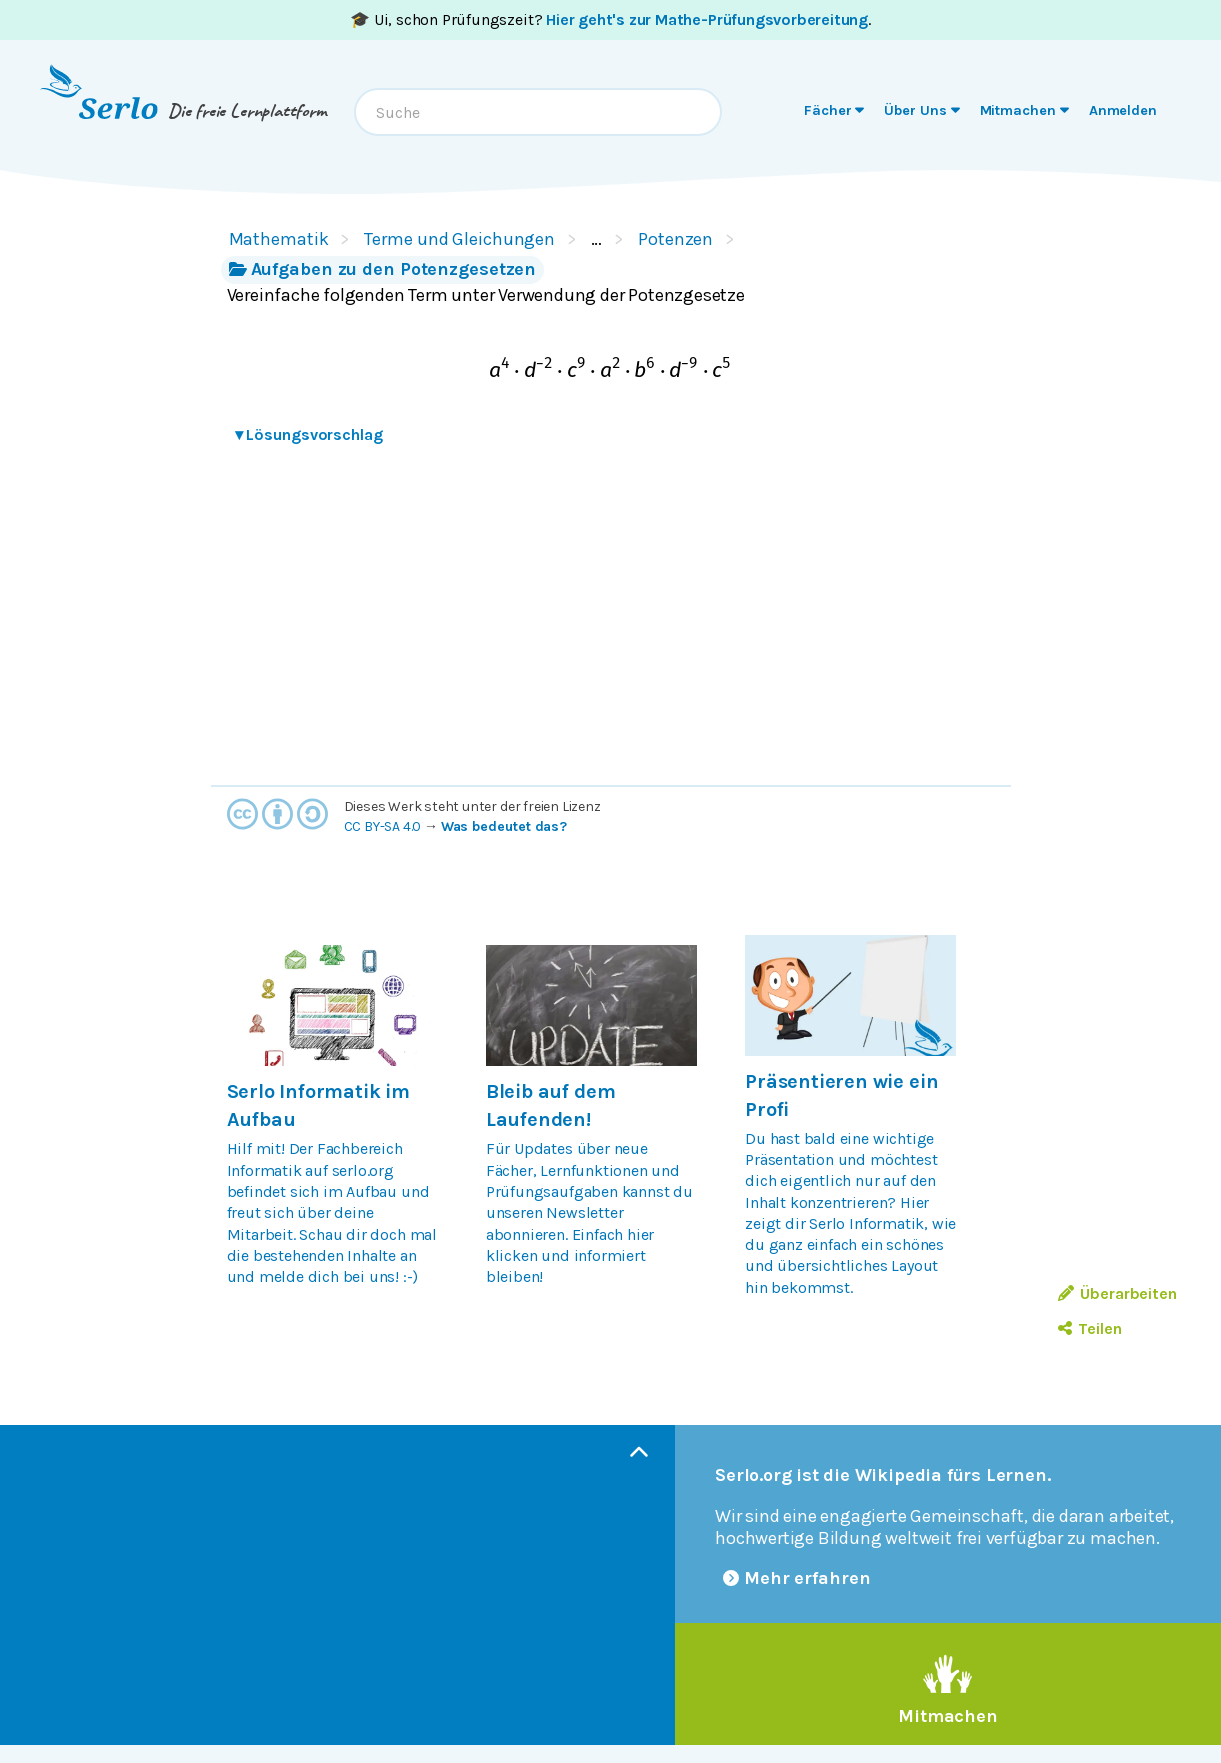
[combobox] (538, 112)
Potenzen (675, 239)
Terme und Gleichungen (459, 239)
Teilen (1089, 1328)
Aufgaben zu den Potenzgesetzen (383, 269)
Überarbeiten (1117, 1293)
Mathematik (279, 239)
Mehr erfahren (797, 1578)
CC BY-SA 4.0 (383, 826)
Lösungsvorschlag (309, 434)
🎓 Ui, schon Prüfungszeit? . (610, 19)
